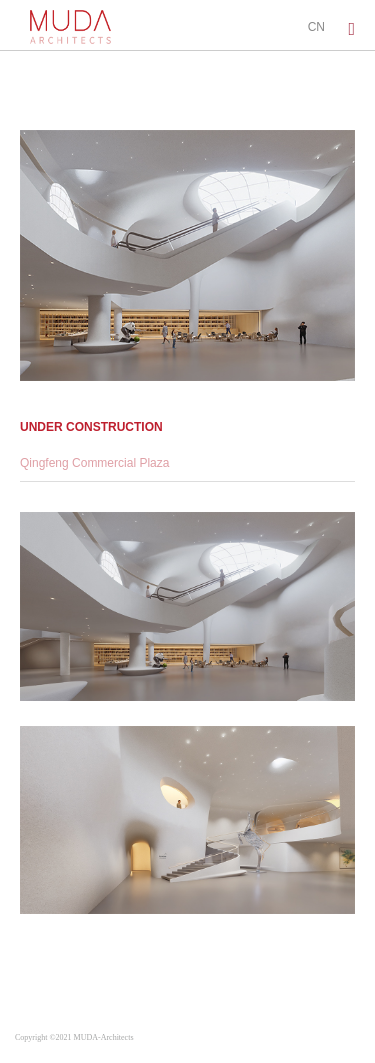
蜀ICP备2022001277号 (182, 1037)
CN (316, 27)
